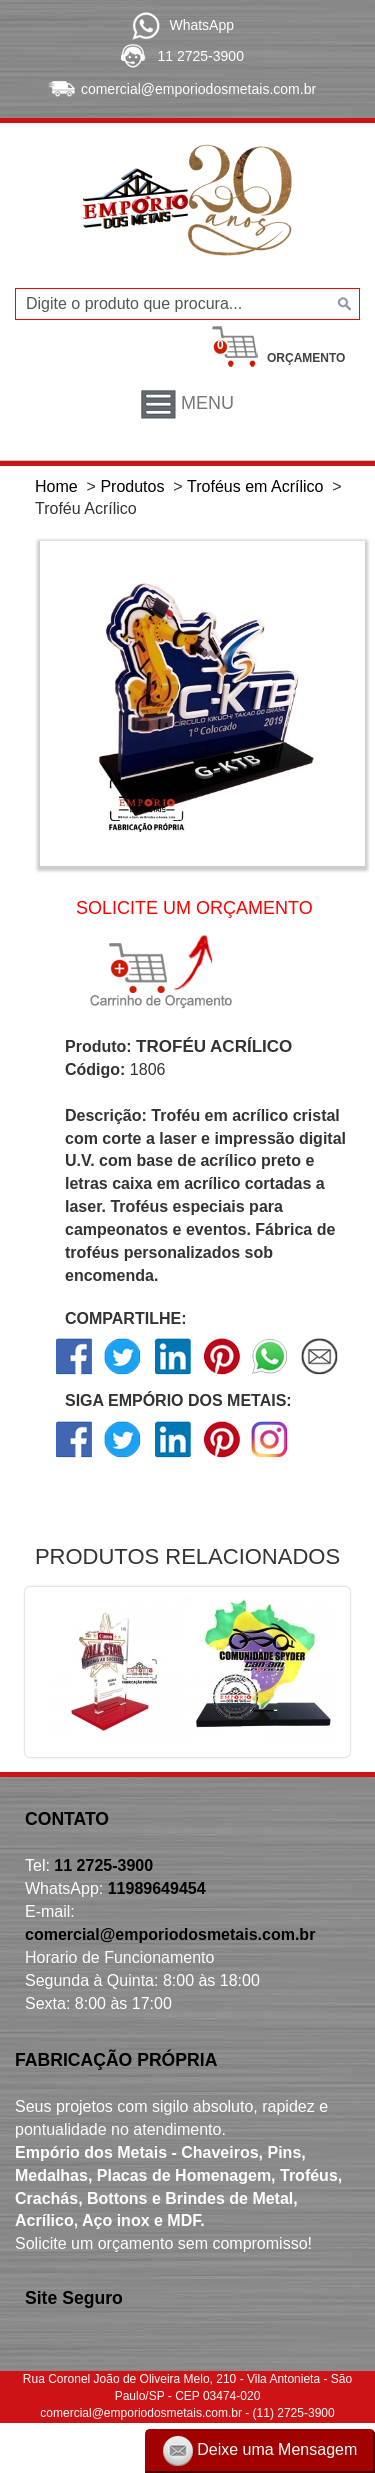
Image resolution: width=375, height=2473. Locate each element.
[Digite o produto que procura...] (187, 304)
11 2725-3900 (201, 56)
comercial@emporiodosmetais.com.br (198, 89)
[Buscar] (342, 304)
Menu (187, 404)
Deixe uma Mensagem (260, 2451)
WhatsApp (201, 25)
